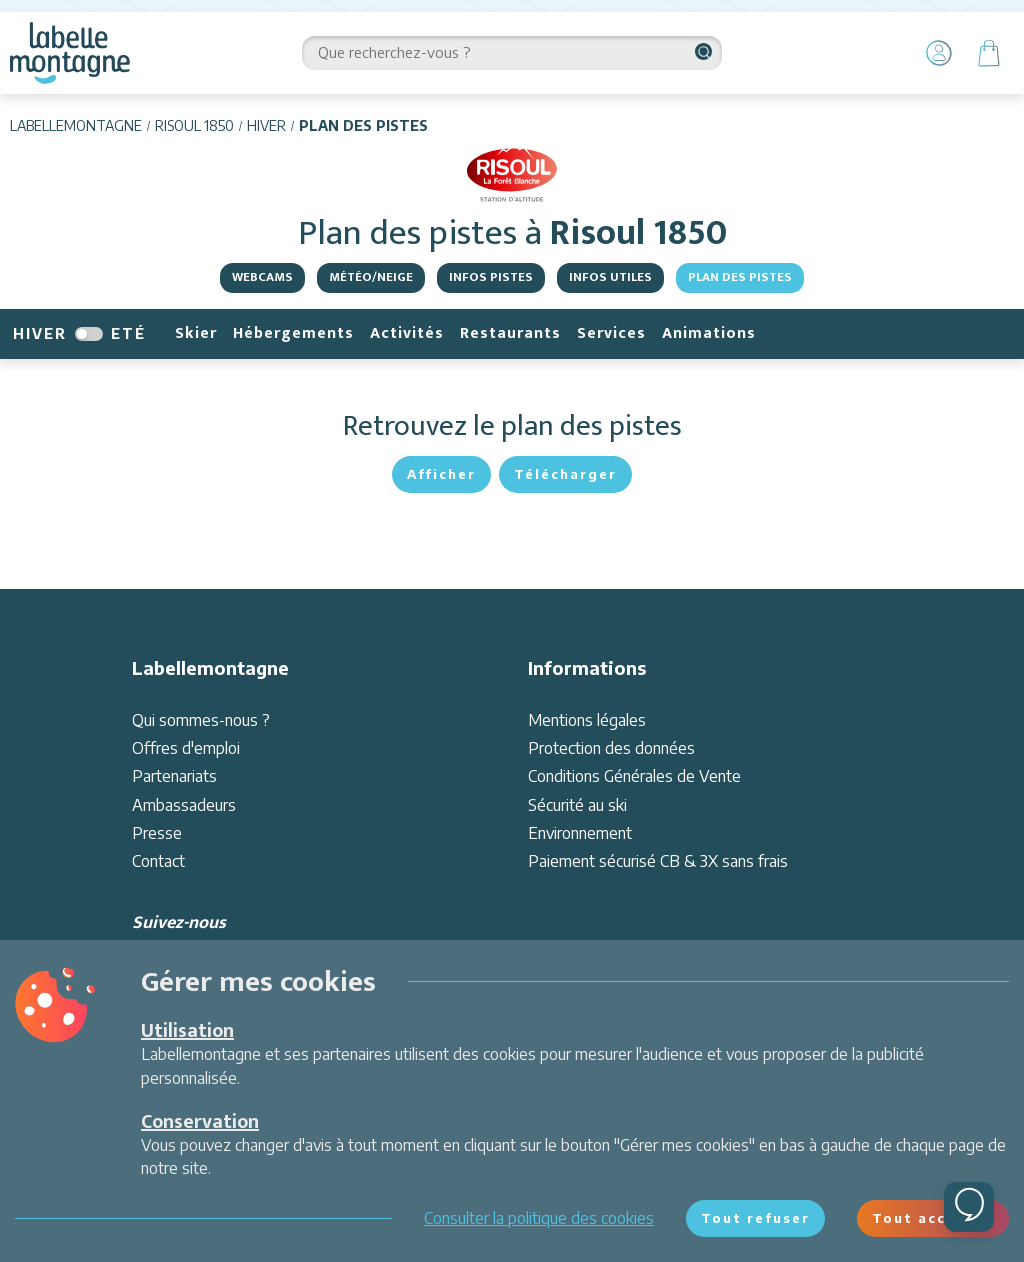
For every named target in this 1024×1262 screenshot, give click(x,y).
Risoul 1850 (194, 125)
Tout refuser (755, 1218)
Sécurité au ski (577, 805)
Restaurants (510, 333)
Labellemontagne (76, 125)
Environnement (580, 833)
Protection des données (611, 748)
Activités (407, 333)
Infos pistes (491, 277)
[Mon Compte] (939, 53)
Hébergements (293, 333)
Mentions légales (587, 720)
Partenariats (174, 776)
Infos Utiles (610, 277)
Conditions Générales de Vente (634, 776)
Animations (709, 333)
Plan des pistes (740, 277)
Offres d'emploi (186, 748)
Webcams (262, 277)
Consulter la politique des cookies (539, 1218)
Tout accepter (933, 1218)
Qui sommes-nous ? (201, 720)
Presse (157, 833)
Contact (158, 861)
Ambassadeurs (184, 805)
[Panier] (989, 53)
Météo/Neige (371, 277)
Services (611, 333)
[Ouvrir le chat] (969, 1207)
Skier (196, 333)
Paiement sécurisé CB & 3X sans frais (658, 861)
